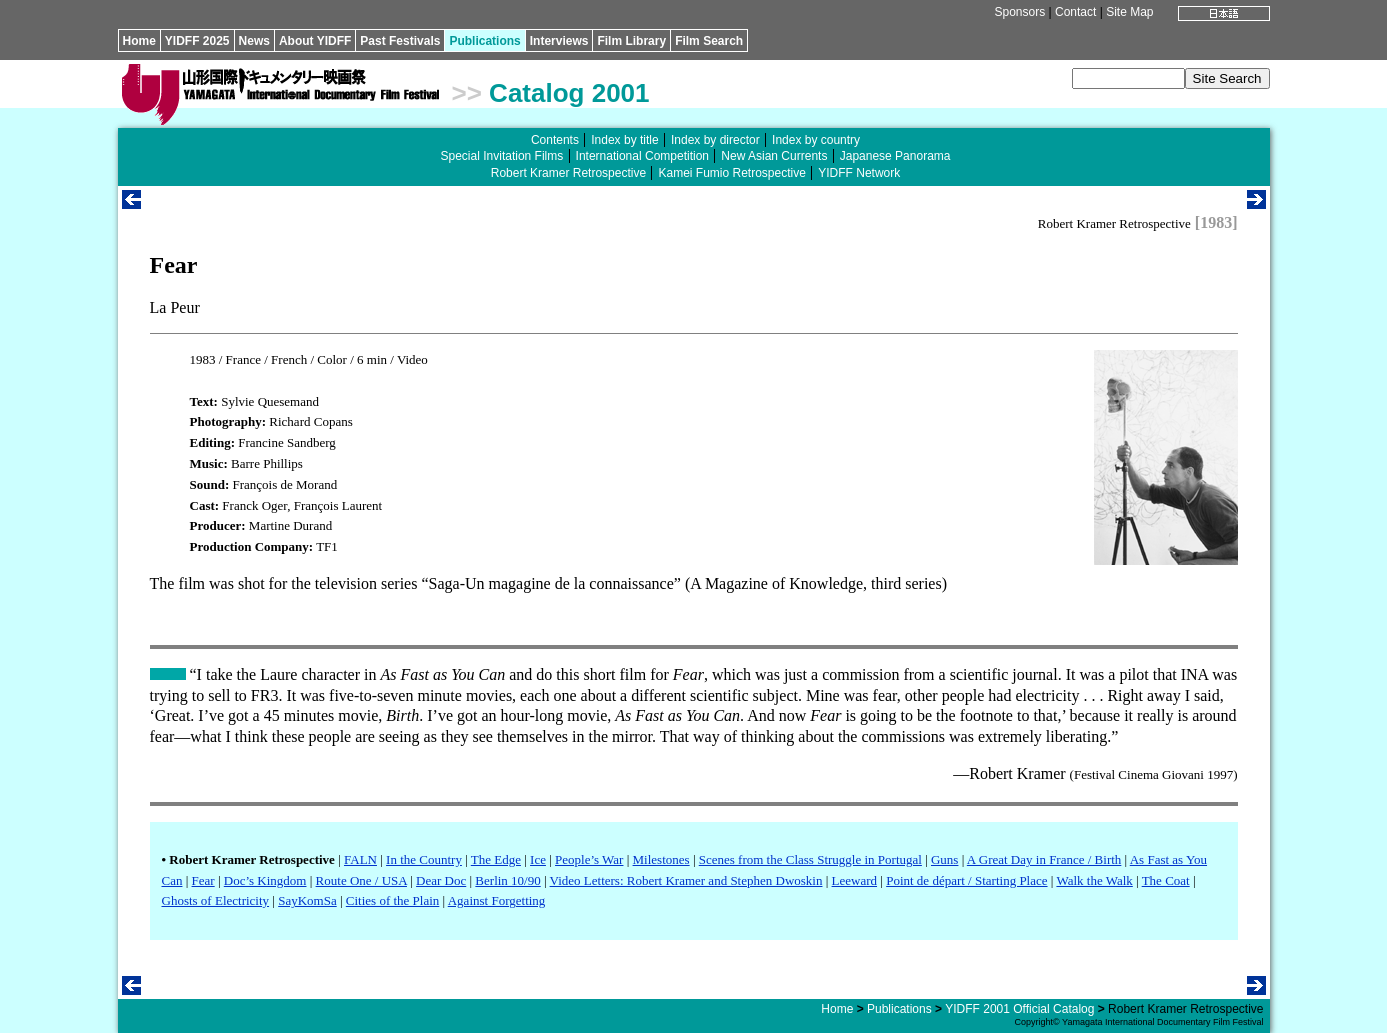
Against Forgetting (497, 900)
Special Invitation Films (502, 156)
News (254, 41)
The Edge (496, 859)
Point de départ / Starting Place (966, 880)
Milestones (661, 859)
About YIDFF (315, 41)
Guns (944, 859)
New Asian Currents (774, 156)
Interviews (559, 41)
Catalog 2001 (569, 93)
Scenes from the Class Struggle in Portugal (810, 859)
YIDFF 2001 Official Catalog (1019, 1009)
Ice (538, 859)
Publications (484, 41)
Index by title (624, 140)
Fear (203, 880)
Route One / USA (361, 880)
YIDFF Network (859, 173)
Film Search (709, 41)
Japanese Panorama (895, 156)
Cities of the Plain (393, 900)
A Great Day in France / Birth (1044, 859)
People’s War (589, 859)
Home (139, 41)
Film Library (631, 41)
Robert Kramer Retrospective (568, 173)
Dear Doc (441, 880)
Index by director (715, 140)
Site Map (1129, 12)
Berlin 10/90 (507, 880)
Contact (1075, 12)
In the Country (424, 859)
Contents (555, 140)
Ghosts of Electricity (216, 900)
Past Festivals (400, 41)
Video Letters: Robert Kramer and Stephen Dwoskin (686, 880)
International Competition (642, 156)
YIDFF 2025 (197, 41)
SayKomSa (307, 900)
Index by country (816, 140)
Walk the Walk (1094, 880)
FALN (360, 859)
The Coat (1166, 880)
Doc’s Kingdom (265, 880)
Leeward (854, 880)
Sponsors (1019, 12)
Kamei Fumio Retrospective (731, 173)
